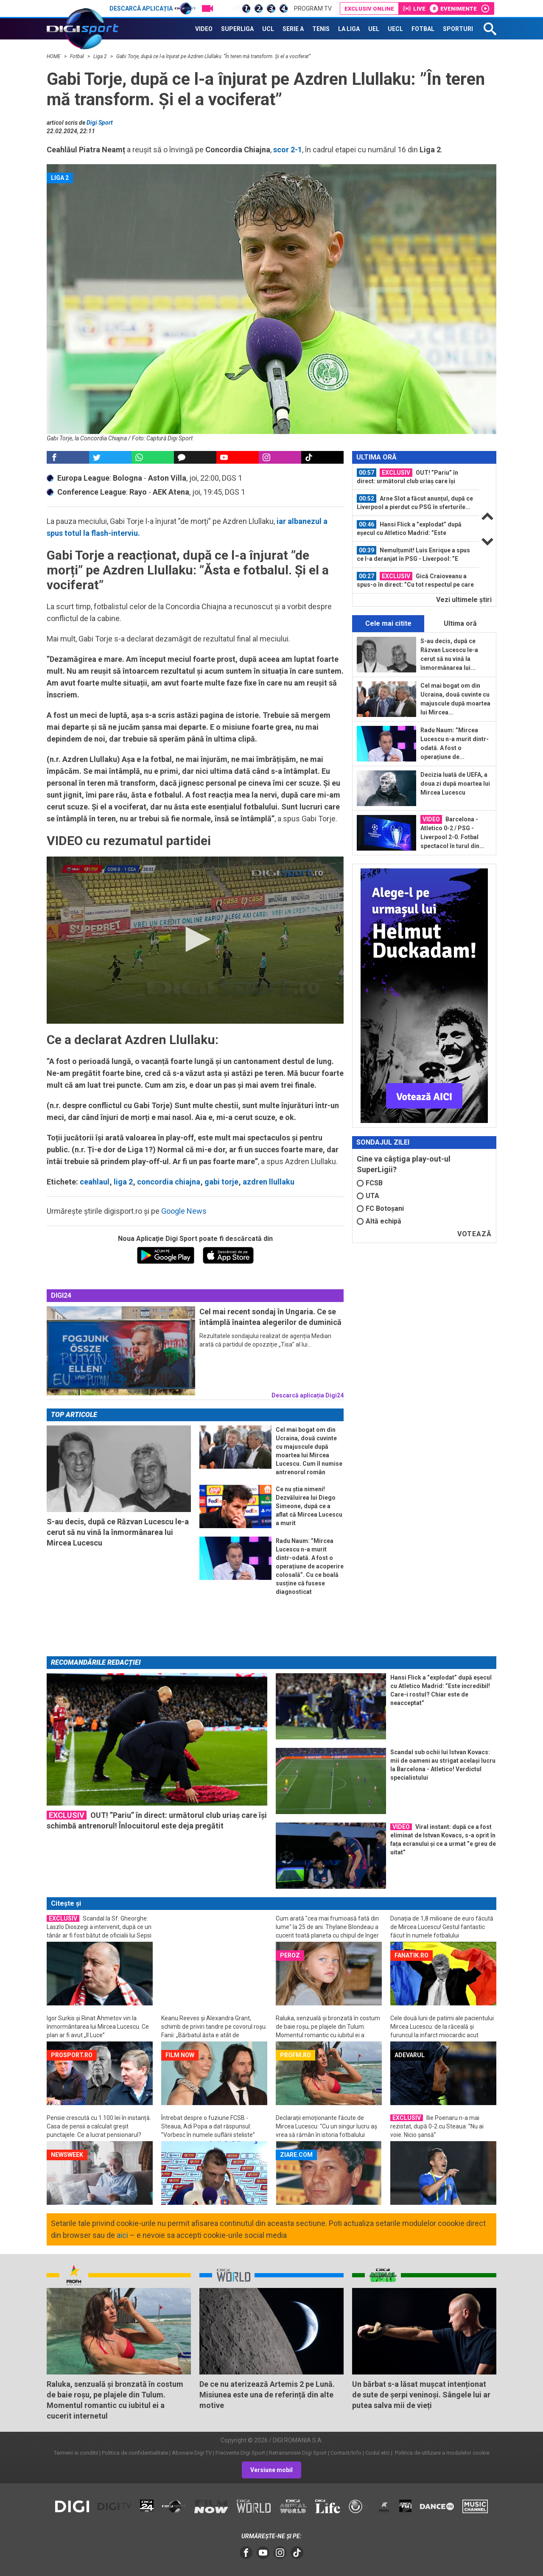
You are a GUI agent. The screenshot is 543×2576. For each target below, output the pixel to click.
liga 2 (123, 1181)
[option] (416, 477)
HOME (54, 56)
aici (122, 2235)
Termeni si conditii (76, 2453)
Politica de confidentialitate (135, 2453)
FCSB (370, 1183)
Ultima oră (460, 623)
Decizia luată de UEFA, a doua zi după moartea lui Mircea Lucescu (455, 783)
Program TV (313, 8)
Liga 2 (100, 56)
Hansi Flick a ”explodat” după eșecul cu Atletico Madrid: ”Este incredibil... (409, 528)
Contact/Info (345, 2453)
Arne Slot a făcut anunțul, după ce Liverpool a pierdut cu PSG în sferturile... (415, 502)
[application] (195, 940)
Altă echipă (379, 1221)
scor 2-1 (287, 149)
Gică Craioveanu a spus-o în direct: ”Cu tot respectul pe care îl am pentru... (415, 580)
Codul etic (377, 2453)
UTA (368, 1196)
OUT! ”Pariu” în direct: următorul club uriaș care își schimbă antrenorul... (407, 476)
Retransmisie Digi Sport (298, 2453)
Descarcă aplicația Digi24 (308, 1395)
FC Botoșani (380, 1208)
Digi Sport (100, 122)
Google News (184, 1211)
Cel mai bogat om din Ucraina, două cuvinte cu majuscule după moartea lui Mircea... (455, 699)
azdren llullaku (268, 1181)
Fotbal (77, 56)
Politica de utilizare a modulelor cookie (442, 2453)
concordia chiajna (168, 1181)
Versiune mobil (271, 2470)
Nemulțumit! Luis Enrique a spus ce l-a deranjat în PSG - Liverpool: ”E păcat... (413, 554)
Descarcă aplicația (152, 8)
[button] (195, 939)
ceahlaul (94, 1181)
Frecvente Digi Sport (240, 2453)
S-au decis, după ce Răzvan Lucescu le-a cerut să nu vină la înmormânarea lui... (449, 654)
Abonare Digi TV (192, 2453)
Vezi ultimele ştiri (464, 600)
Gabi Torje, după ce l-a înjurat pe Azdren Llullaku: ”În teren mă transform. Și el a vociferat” (213, 56)
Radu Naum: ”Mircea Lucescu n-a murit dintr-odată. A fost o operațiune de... (454, 743)
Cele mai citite (388, 623)
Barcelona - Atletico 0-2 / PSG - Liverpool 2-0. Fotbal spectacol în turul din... (452, 832)
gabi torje (221, 1181)
